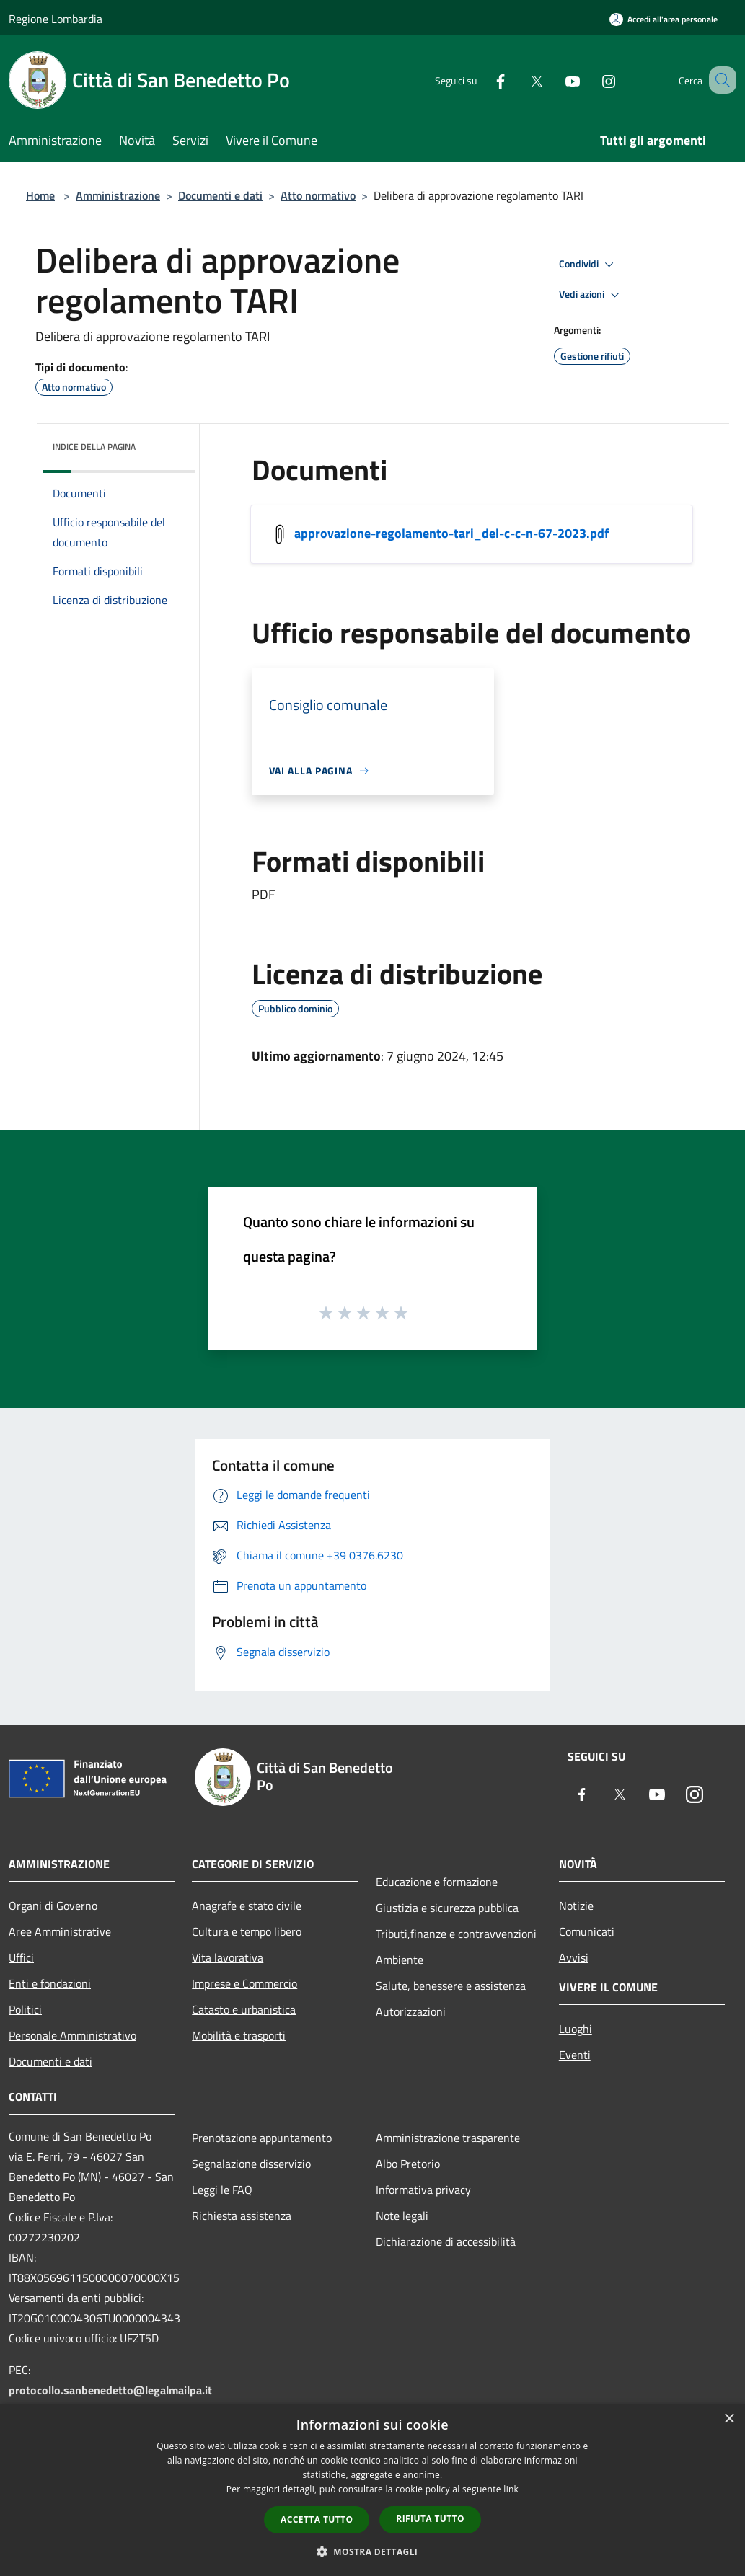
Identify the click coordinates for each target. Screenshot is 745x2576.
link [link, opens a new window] (511, 2489)
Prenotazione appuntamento (262, 2137)
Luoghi (575, 2028)
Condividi (588, 264)
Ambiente (399, 1959)
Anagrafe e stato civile (246, 1905)
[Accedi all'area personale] (663, 19)
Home (40, 195)
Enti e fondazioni (50, 1983)
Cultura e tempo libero (246, 1931)
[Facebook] (482, 79)
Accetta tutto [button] (317, 2519)
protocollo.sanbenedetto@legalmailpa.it (110, 2390)
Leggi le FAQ (222, 2189)
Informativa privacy (423, 2189)
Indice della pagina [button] (94, 446)
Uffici (21, 1957)
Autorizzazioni (411, 2011)
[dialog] (372, 2490)
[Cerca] (719, 80)
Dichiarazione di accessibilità (446, 2241)
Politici (25, 2009)
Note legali (402, 2215)
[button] (372, 2551)
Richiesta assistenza (241, 2215)
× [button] (728, 2419)
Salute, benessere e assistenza (451, 1985)
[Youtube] (554, 79)
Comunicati (586, 1931)
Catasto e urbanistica (244, 2009)
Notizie (576, 1905)
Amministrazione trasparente (448, 2137)
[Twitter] (518, 79)
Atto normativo (318, 195)
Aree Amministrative (60, 1931)
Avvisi (573, 1957)
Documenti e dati (220, 195)
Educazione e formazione (437, 1881)
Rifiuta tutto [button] (430, 2519)
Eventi (575, 2054)
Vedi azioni (591, 295)
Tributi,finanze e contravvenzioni (456, 1933)
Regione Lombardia (55, 18)
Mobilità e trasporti (239, 2035)
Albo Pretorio (408, 2163)
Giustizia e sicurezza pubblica (447, 1907)
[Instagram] (590, 79)
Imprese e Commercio (244, 1983)
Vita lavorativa (227, 1957)
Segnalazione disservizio (251, 2163)
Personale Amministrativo (72, 2035)
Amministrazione (118, 195)
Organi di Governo (53, 1905)
